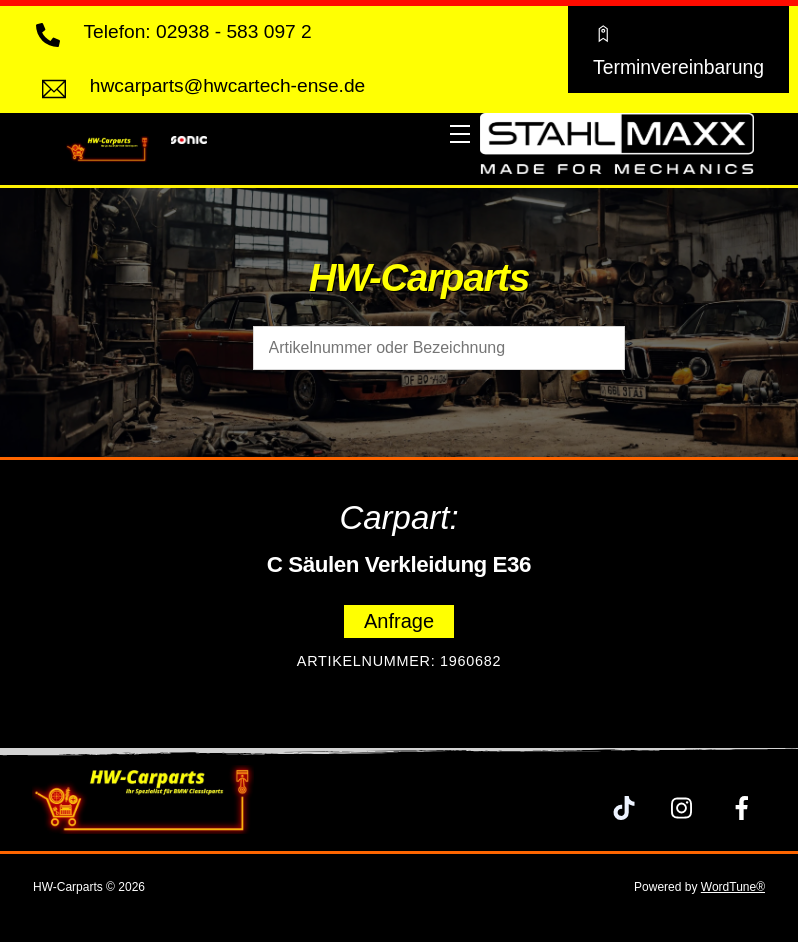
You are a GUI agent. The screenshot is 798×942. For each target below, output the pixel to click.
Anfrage (399, 621)
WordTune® (733, 887)
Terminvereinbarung (678, 48)
